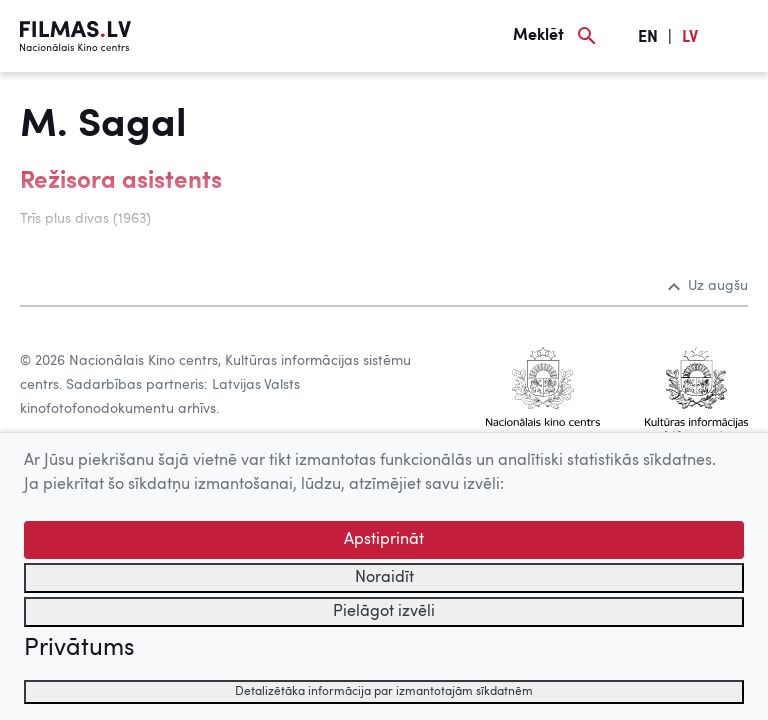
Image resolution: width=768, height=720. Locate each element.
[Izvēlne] (738, 36)
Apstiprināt (384, 540)
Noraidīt (384, 578)
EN (648, 38)
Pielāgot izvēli (384, 612)
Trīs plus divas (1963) (85, 219)
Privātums (79, 649)
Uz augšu (708, 286)
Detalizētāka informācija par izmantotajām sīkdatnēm (384, 692)
